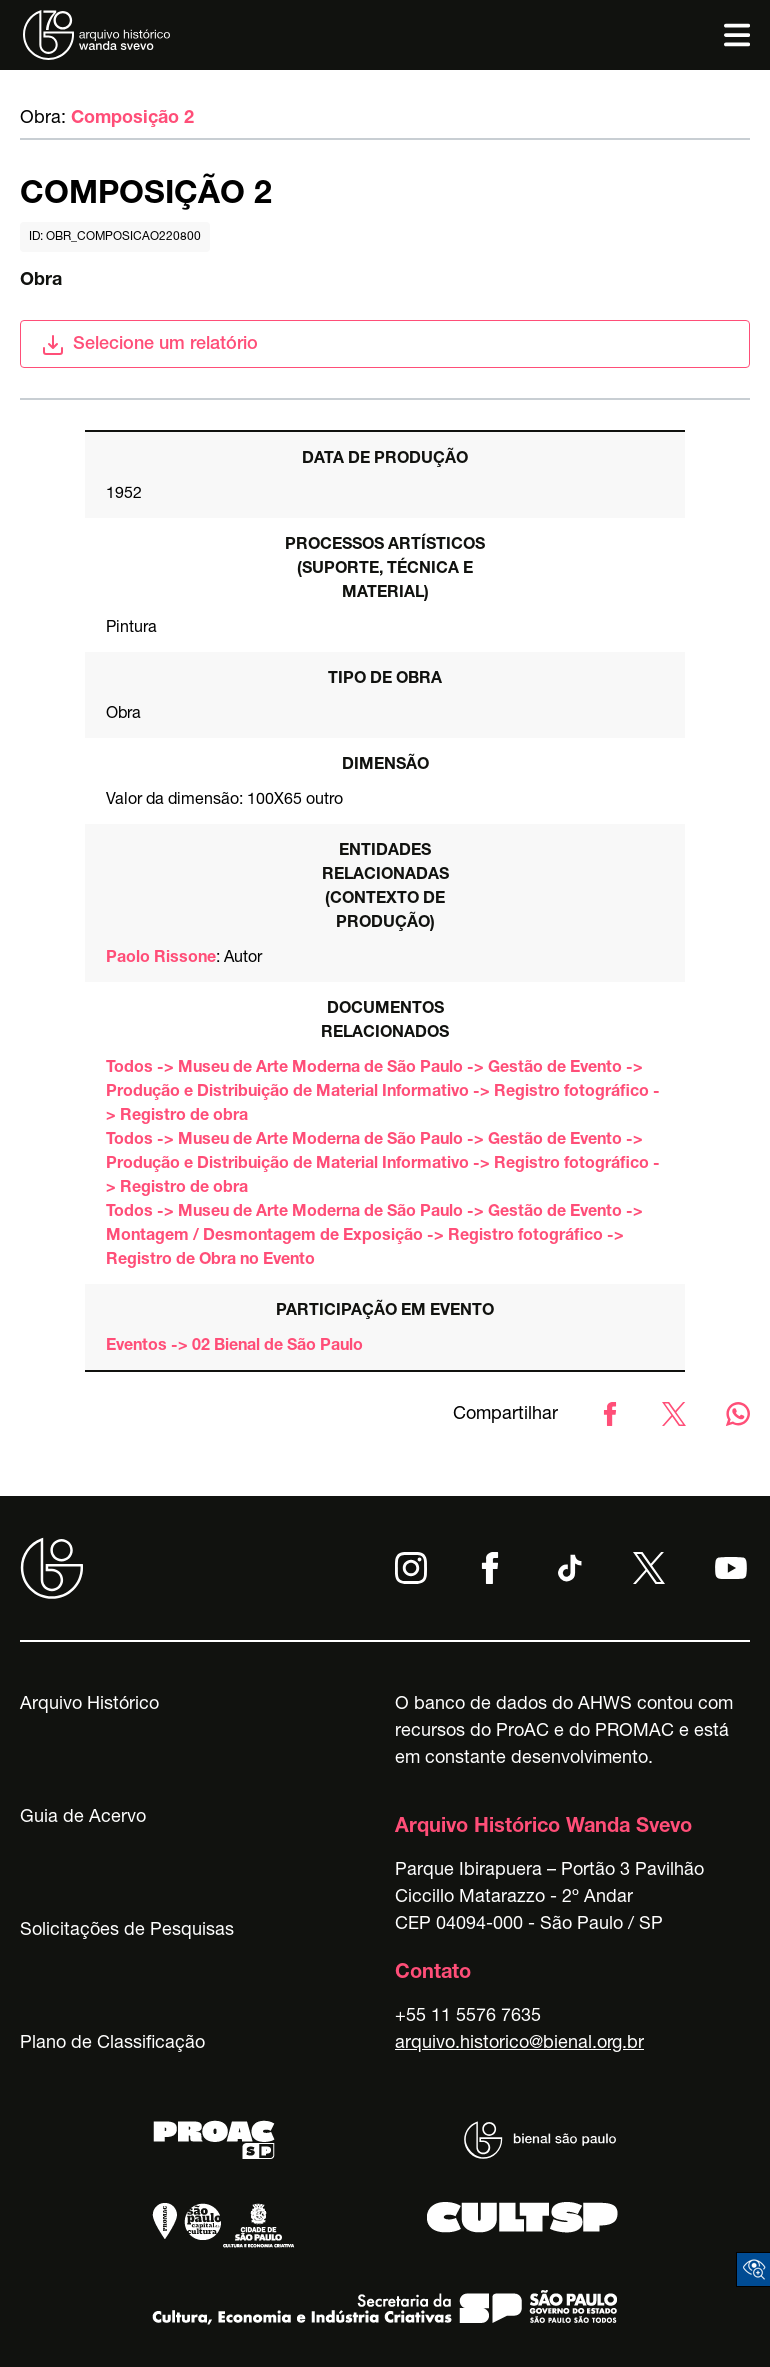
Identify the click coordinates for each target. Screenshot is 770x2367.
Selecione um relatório (149, 345)
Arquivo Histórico (89, 1705)
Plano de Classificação (112, 2044)
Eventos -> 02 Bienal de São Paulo (234, 1347)
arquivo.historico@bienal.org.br (519, 2044)
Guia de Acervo (83, 1818)
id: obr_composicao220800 (115, 237)
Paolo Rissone (161, 959)
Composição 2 (132, 119)
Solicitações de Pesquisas (127, 1931)
